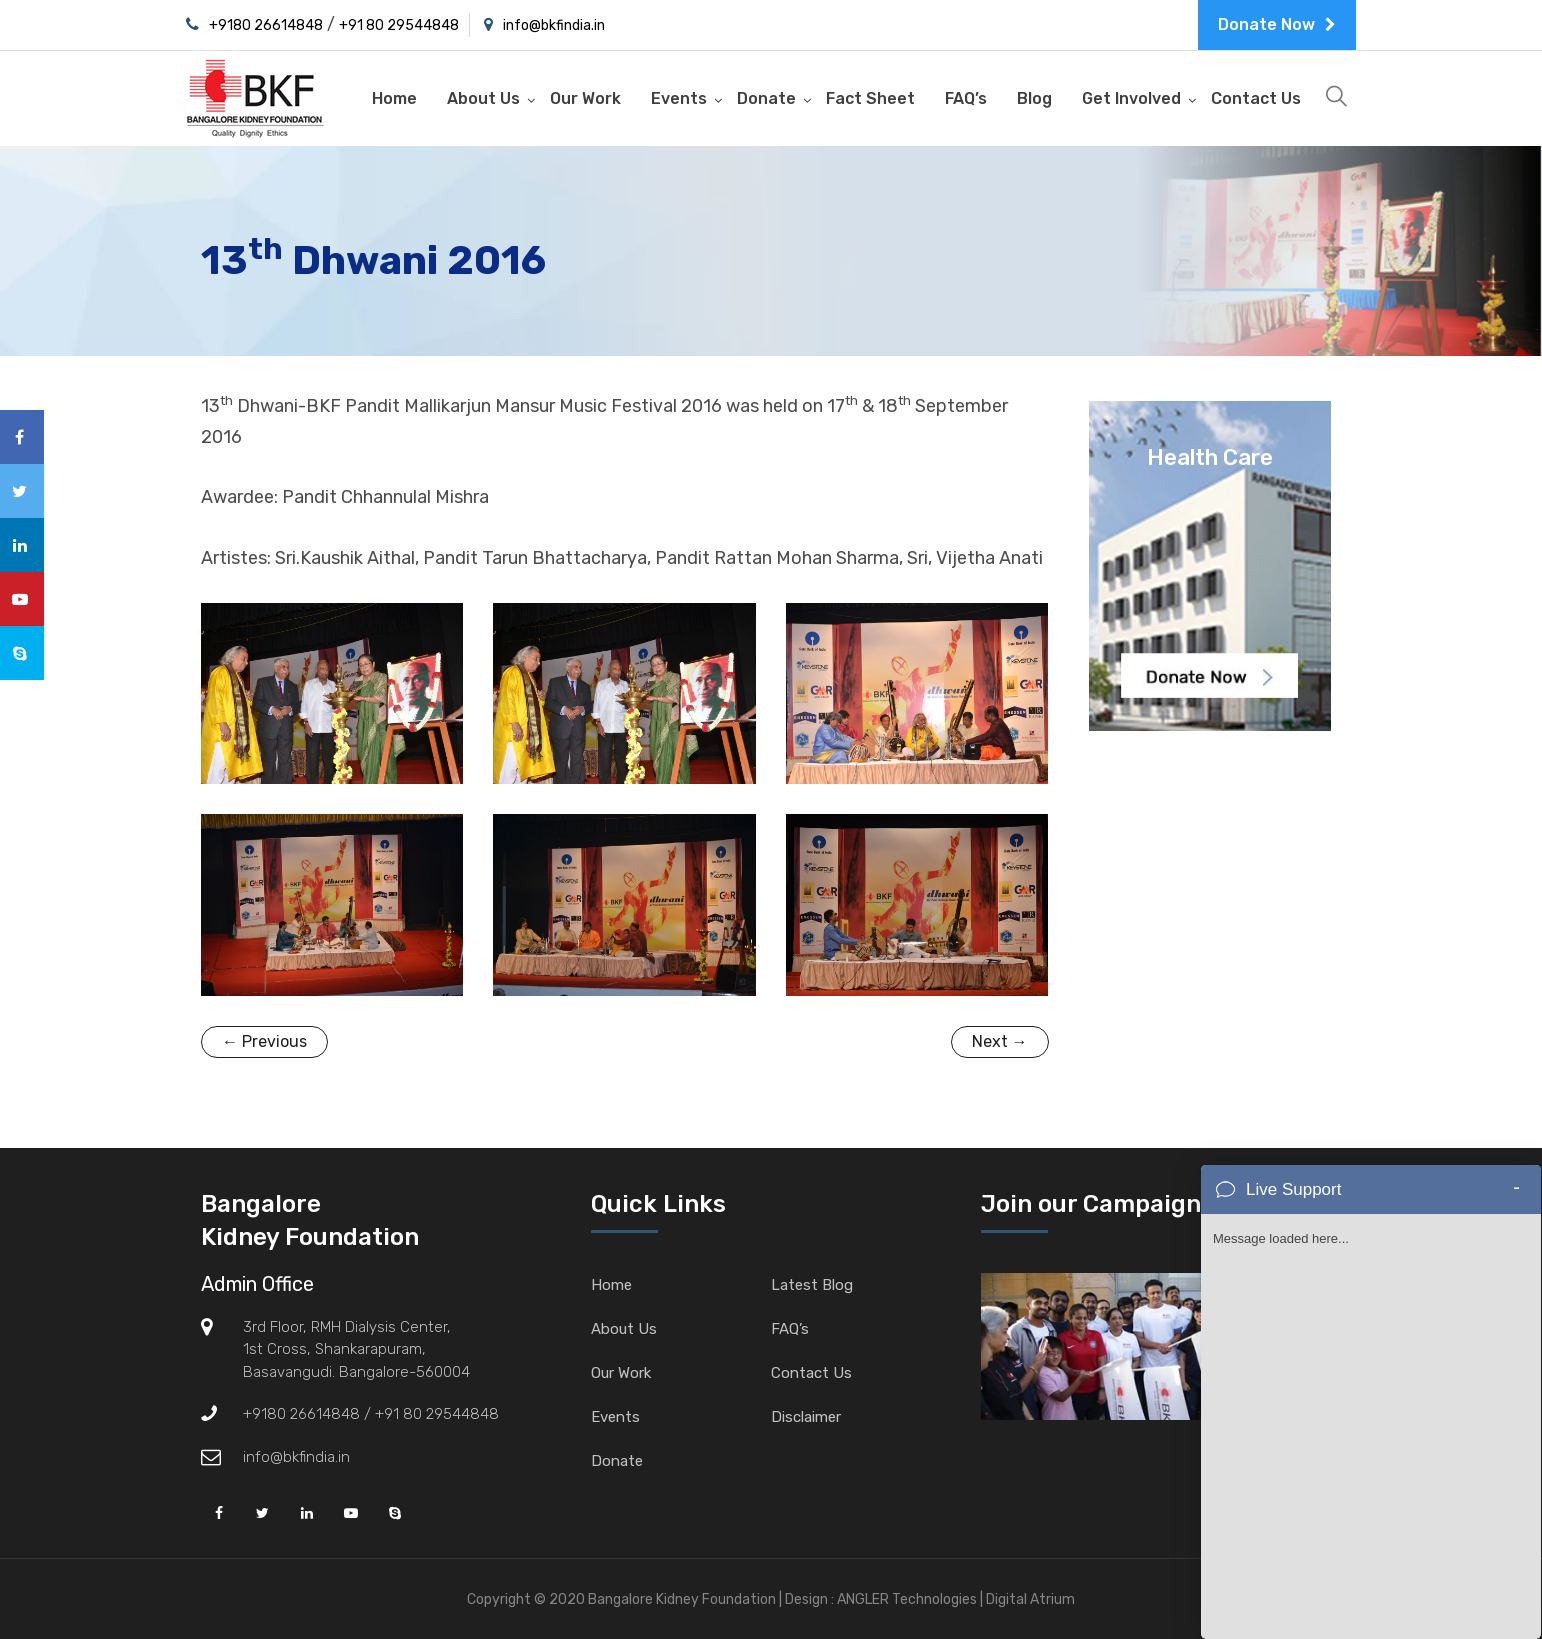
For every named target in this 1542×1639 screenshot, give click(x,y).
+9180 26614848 (266, 25)
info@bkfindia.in (554, 25)
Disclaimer (806, 1417)
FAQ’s (966, 98)
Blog (1034, 98)
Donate (766, 98)
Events (679, 98)
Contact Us (1256, 98)
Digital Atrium (1030, 1599)
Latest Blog (812, 1285)
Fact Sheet (870, 98)
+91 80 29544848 (399, 25)
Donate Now (1277, 24)
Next (1000, 1041)
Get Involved (1131, 98)
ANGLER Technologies (907, 1599)
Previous (264, 1041)
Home (394, 98)
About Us (483, 98)
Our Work (585, 98)
